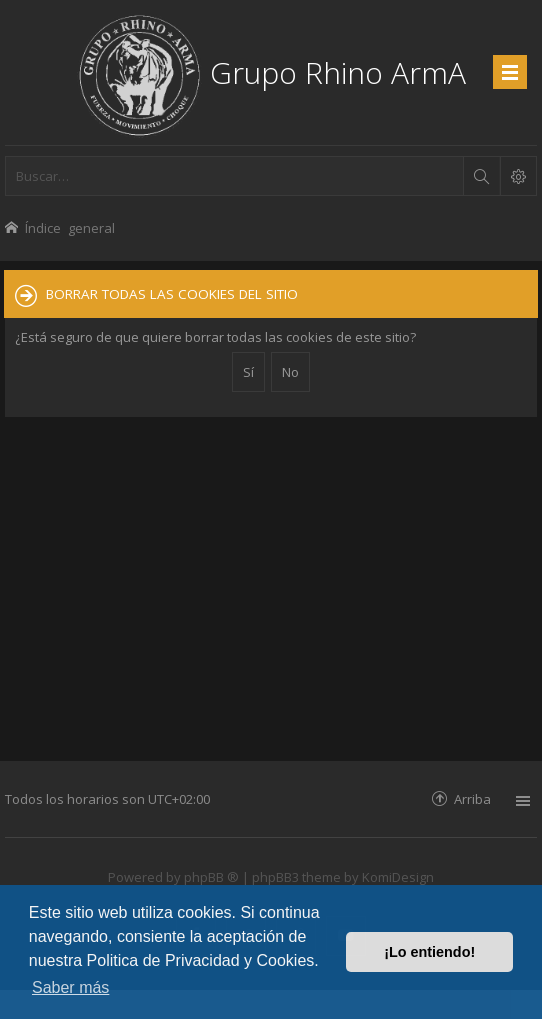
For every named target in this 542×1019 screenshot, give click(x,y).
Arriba (472, 798)
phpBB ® (211, 877)
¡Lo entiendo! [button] (429, 952)
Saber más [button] (70, 987)
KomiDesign (398, 877)
